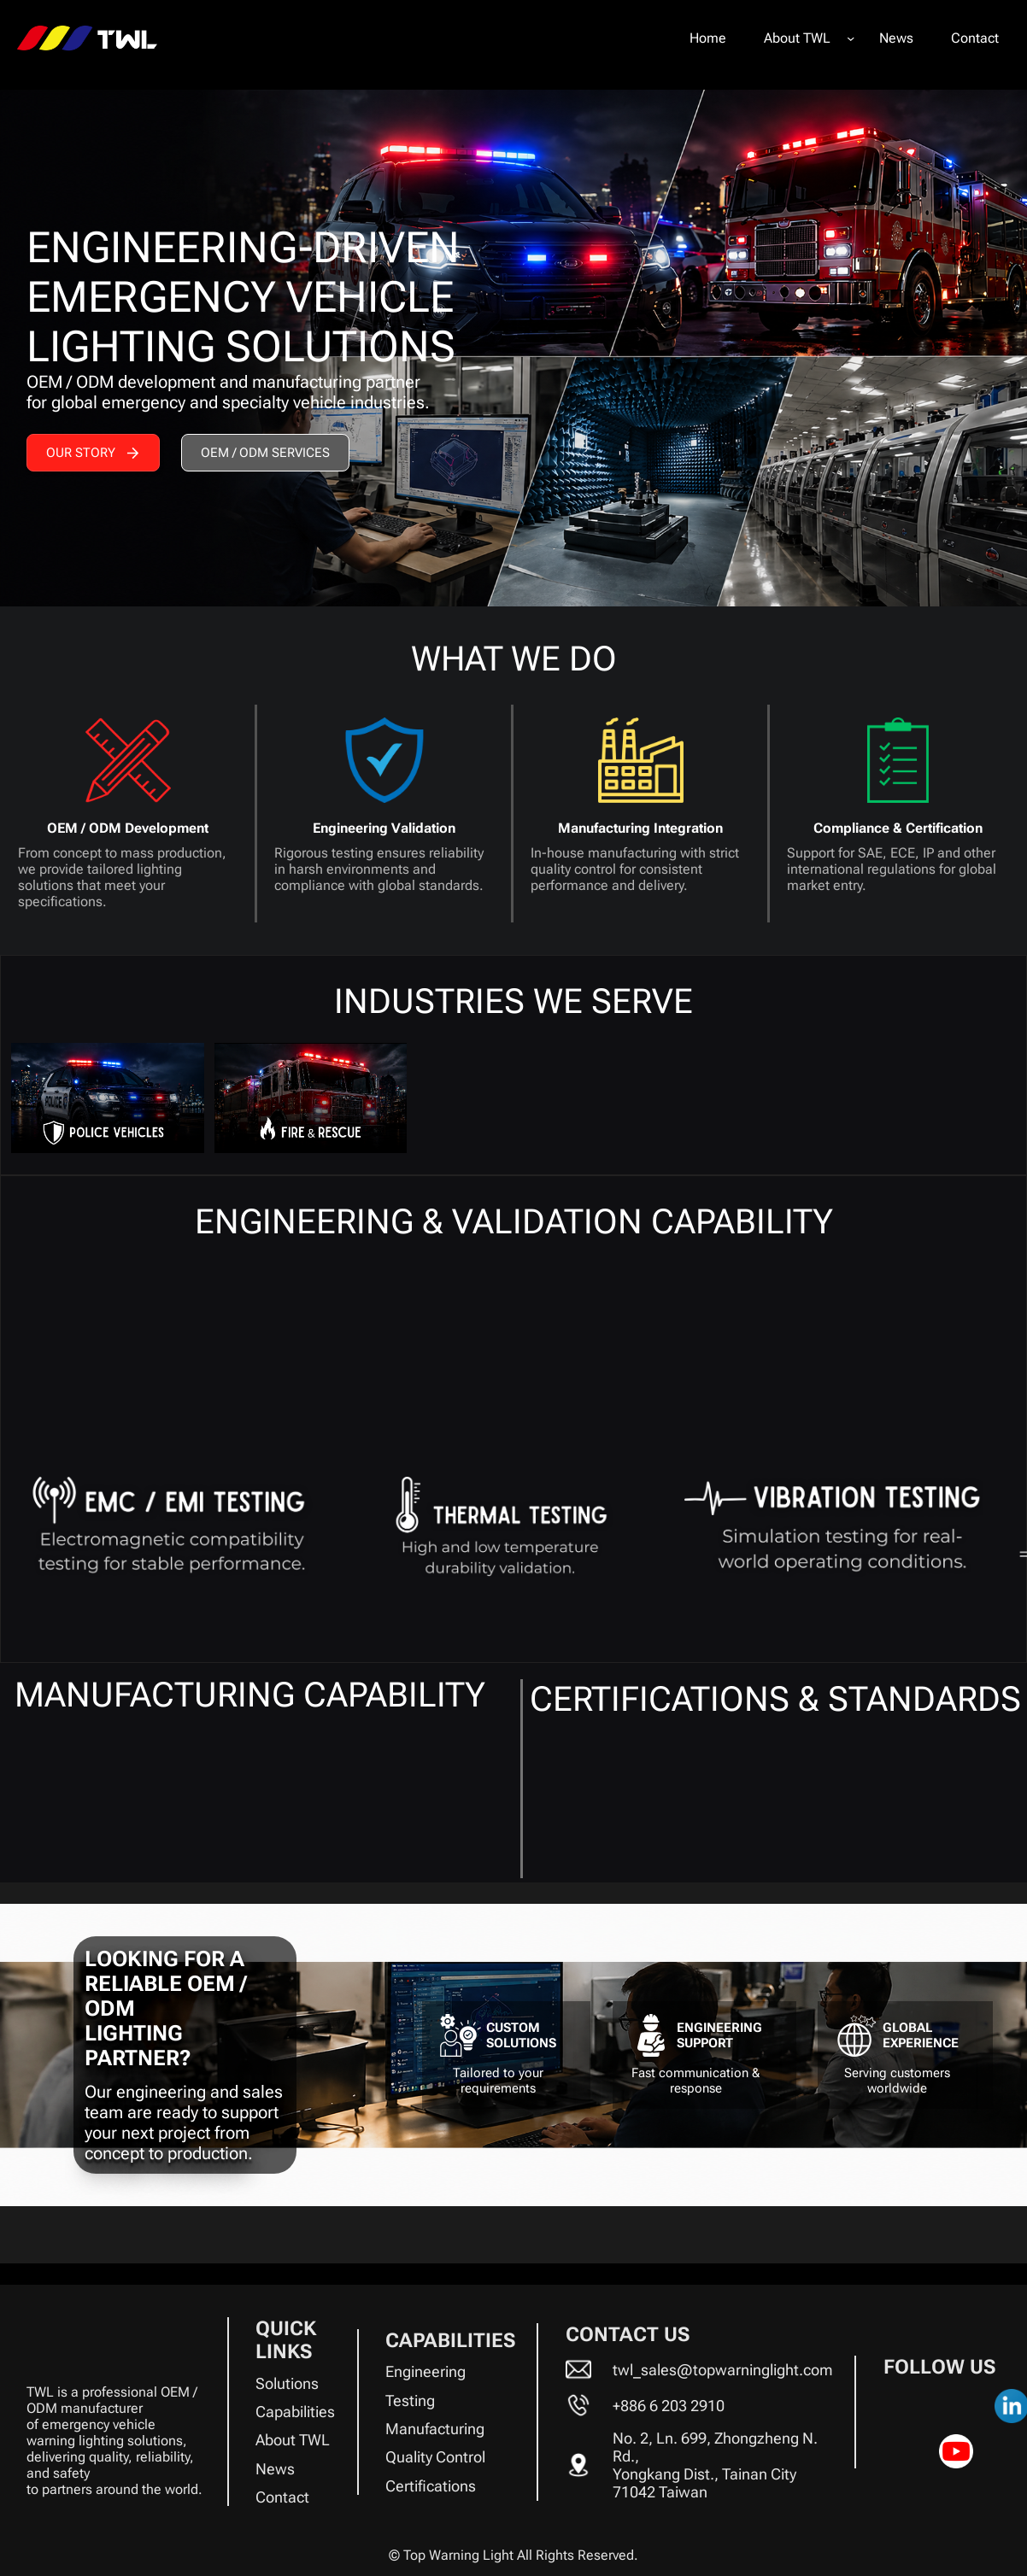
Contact (282, 2497)
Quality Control (435, 2457)
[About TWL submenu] (850, 38)
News (275, 2469)
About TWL (292, 2440)
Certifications (430, 2486)
